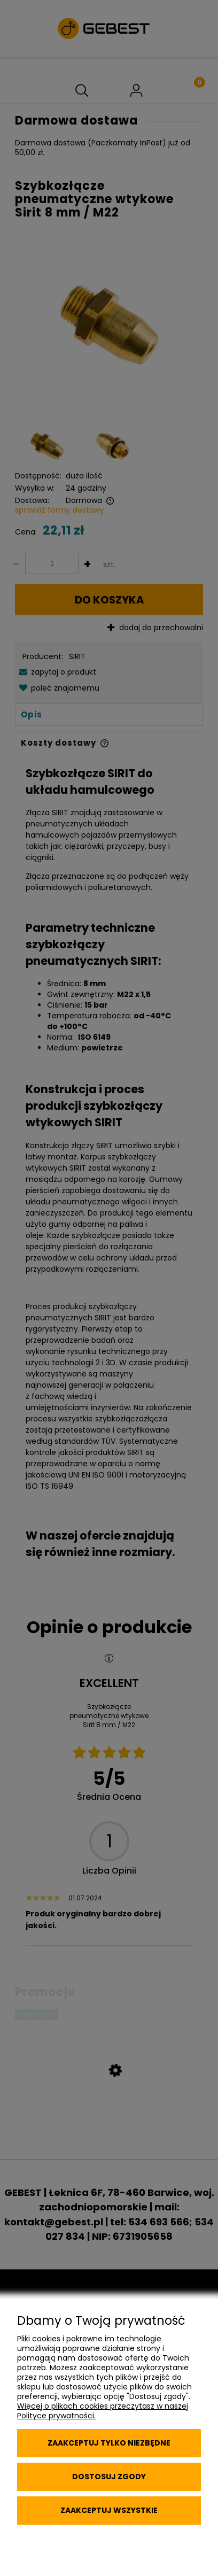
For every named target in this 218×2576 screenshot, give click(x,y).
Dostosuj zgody (109, 2476)
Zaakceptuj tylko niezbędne (109, 2443)
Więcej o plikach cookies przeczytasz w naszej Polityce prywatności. (102, 2411)
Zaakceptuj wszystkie (109, 2510)
